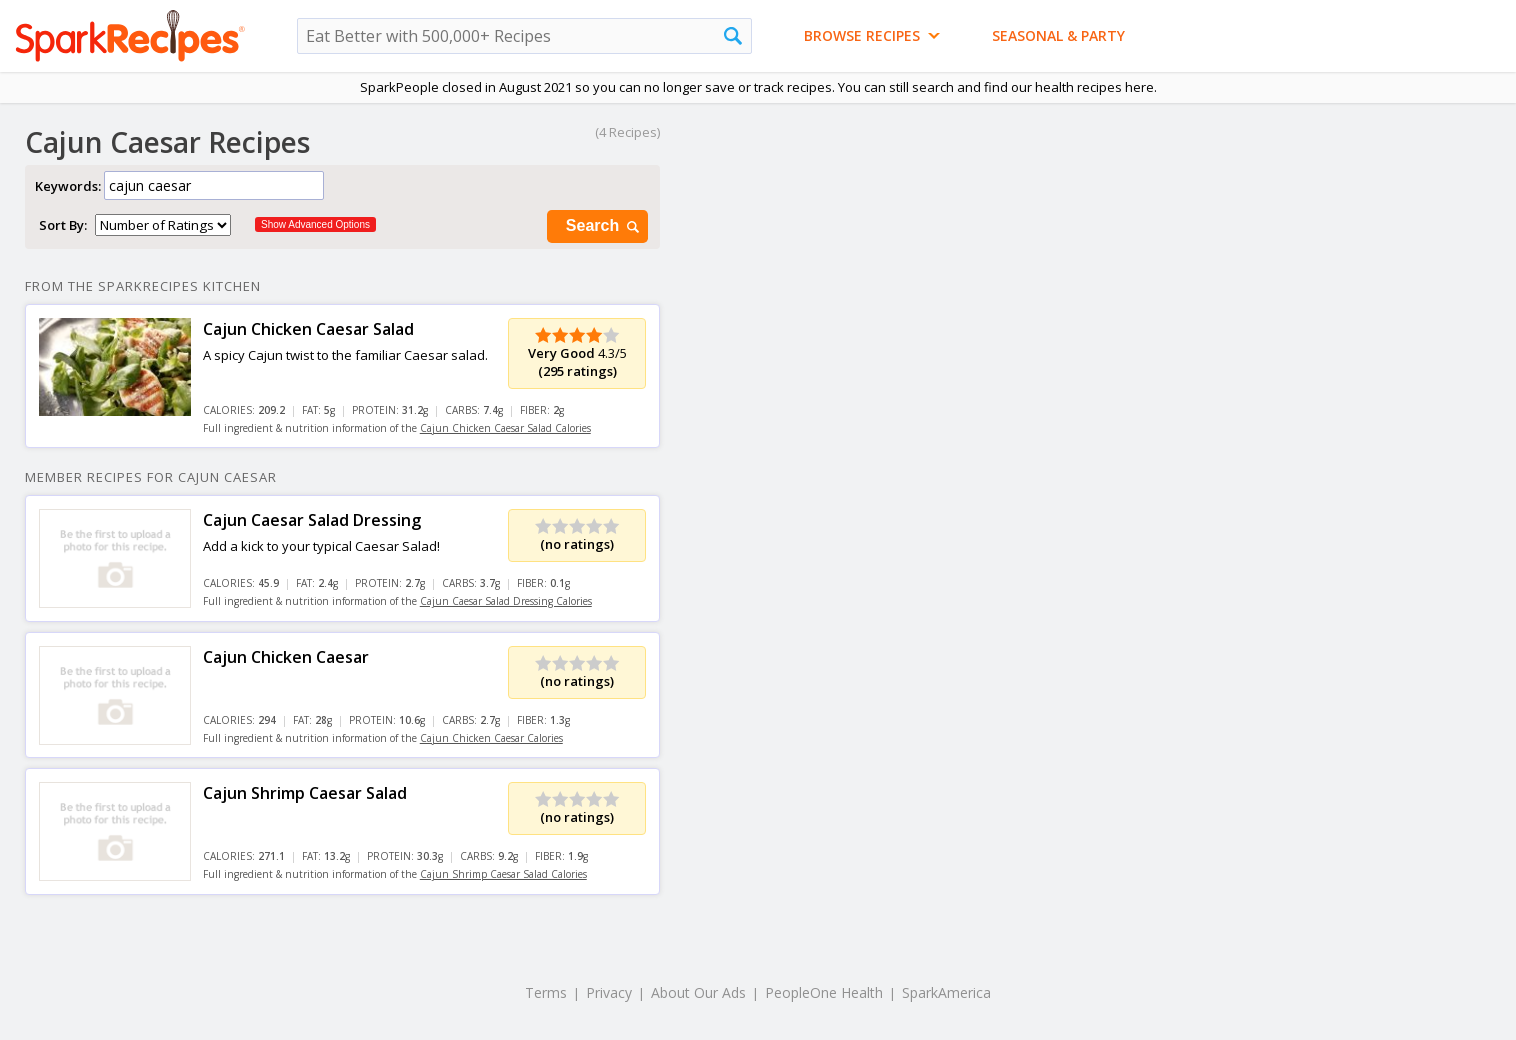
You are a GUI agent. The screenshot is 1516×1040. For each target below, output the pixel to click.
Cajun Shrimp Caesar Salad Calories (503, 874)
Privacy (609, 992)
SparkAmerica (946, 992)
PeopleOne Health (824, 992)
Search (604, 226)
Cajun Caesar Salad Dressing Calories (506, 601)
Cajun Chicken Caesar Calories (491, 738)
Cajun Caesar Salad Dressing (312, 520)
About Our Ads (698, 992)
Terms (546, 992)
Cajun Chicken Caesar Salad (308, 329)
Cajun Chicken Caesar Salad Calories (505, 428)
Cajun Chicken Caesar (286, 657)
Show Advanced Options (315, 224)
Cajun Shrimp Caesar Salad (305, 793)
